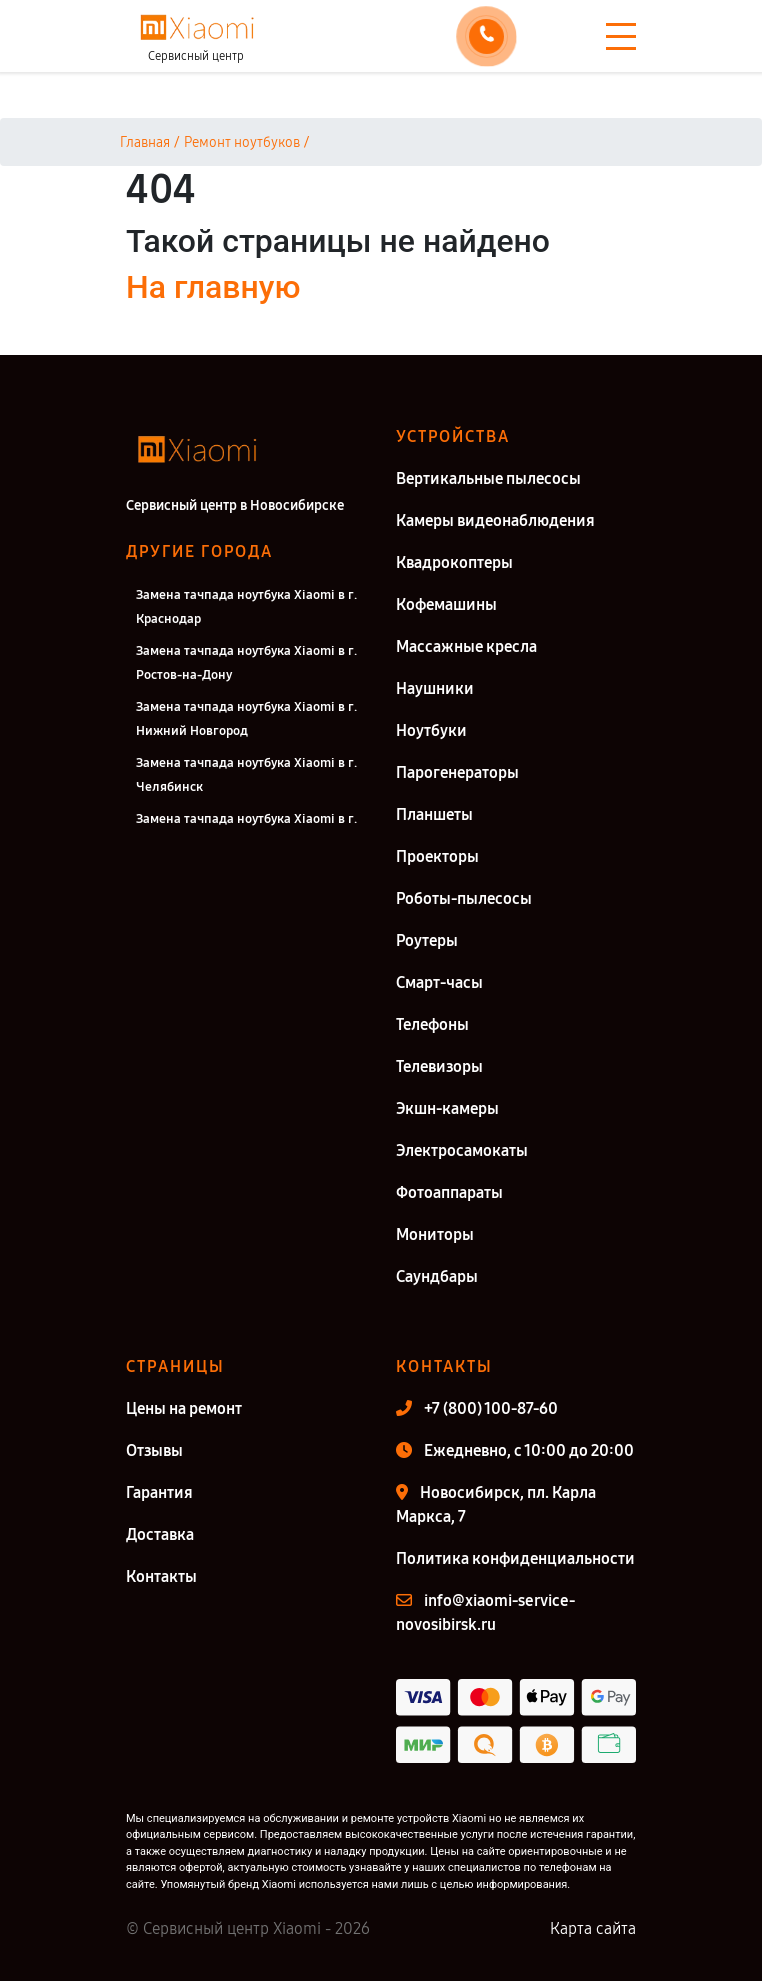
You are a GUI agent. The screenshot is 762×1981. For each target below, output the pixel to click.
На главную (213, 287)
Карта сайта (593, 1928)
